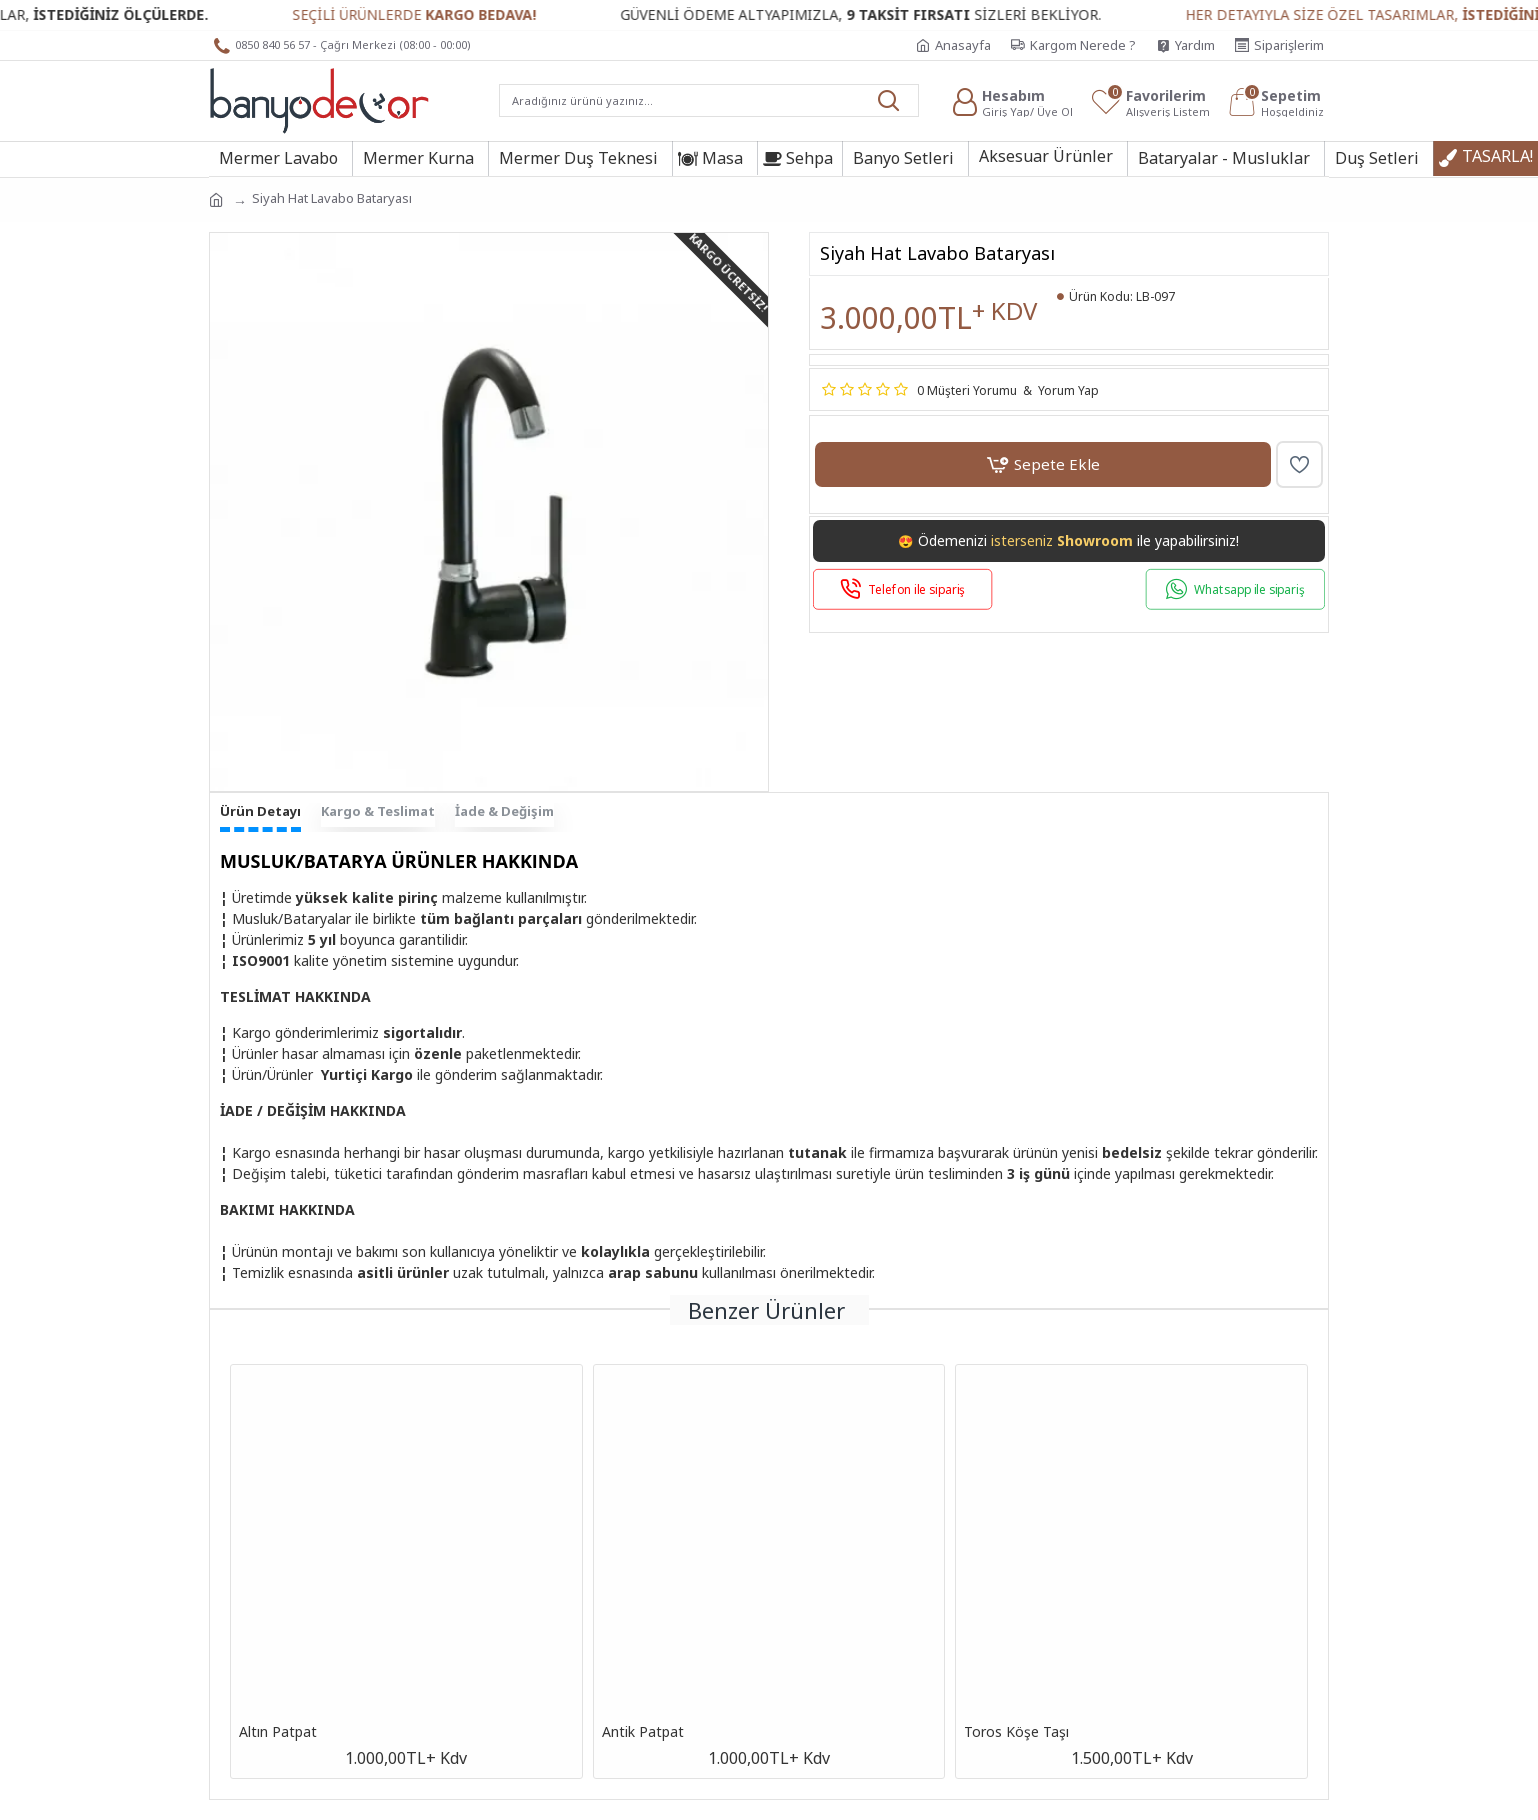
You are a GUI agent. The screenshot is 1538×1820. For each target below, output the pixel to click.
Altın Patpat (278, 1732)
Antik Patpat (643, 1732)
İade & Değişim (504, 811)
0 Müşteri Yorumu (967, 390)
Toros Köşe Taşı (1016, 1732)
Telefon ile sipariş (916, 589)
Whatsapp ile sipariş (1249, 589)
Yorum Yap (1068, 390)
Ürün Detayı (260, 811)
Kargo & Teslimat (378, 811)
